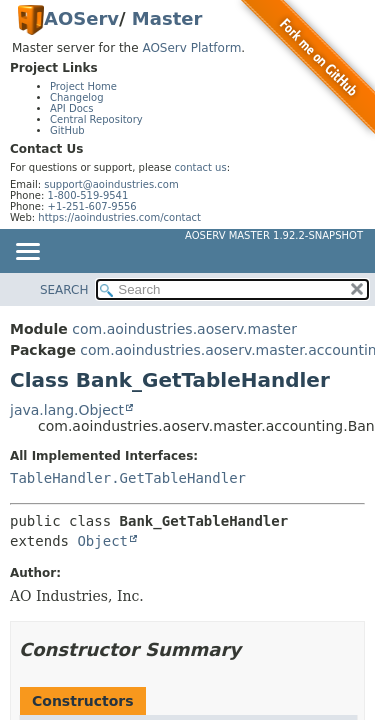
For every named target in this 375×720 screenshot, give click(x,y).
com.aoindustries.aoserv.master (184, 329)
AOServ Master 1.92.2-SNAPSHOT (274, 235)
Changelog (77, 97)
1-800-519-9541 (88, 195)
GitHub (67, 130)
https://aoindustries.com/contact (119, 217)
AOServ (81, 18)
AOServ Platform (191, 48)
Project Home (83, 86)
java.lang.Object (67, 410)
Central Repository (96, 119)
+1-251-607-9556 (92, 206)
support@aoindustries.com (111, 184)
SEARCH (64, 290)
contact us (201, 167)
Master (167, 18)
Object (102, 541)
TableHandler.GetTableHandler (128, 478)
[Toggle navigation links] (27, 253)
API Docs (72, 108)
